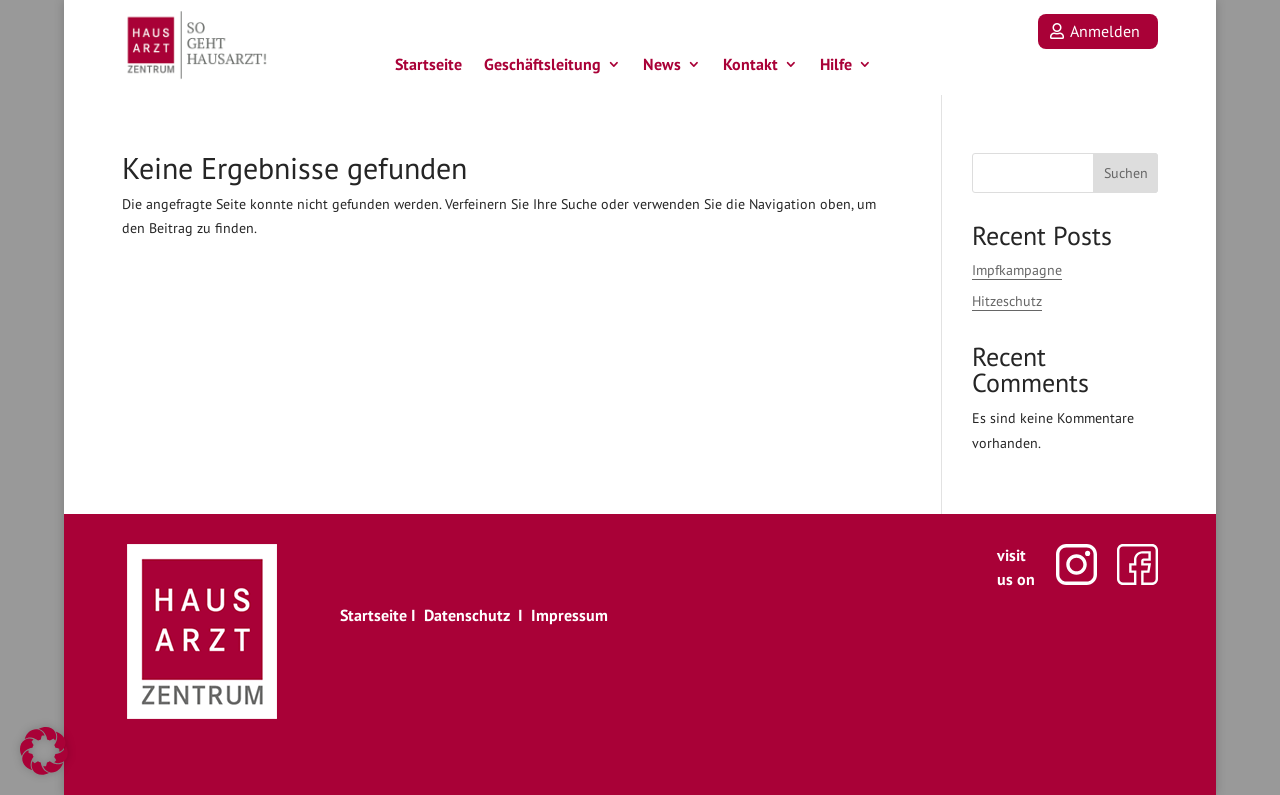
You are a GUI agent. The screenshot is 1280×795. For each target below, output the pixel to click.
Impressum (569, 615)
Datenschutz (467, 615)
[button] (44, 751)
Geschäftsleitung (542, 68)
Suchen (1126, 173)
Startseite (428, 68)
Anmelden (1105, 31)
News (662, 68)
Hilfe (836, 68)
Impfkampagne (1017, 270)
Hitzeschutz (1007, 301)
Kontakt (750, 68)
